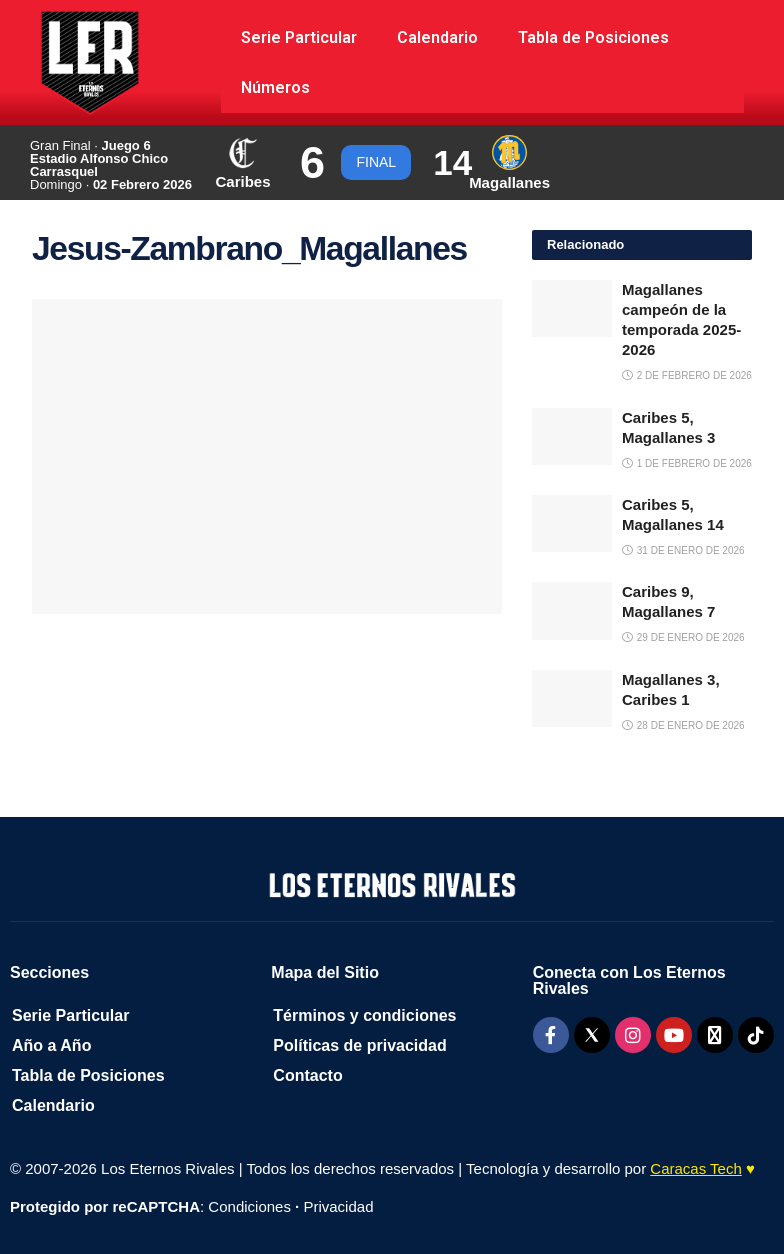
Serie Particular (299, 37)
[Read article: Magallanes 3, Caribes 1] (572, 698)
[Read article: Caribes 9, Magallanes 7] (572, 610)
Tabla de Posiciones (593, 37)
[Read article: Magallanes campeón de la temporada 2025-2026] (572, 308)
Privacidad (338, 1206)
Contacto (307, 1075)
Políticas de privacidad (359, 1045)
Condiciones (249, 1206)
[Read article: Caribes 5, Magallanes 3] (572, 436)
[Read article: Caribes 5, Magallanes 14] (572, 523)
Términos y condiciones (364, 1015)
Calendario (437, 37)
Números (275, 87)
